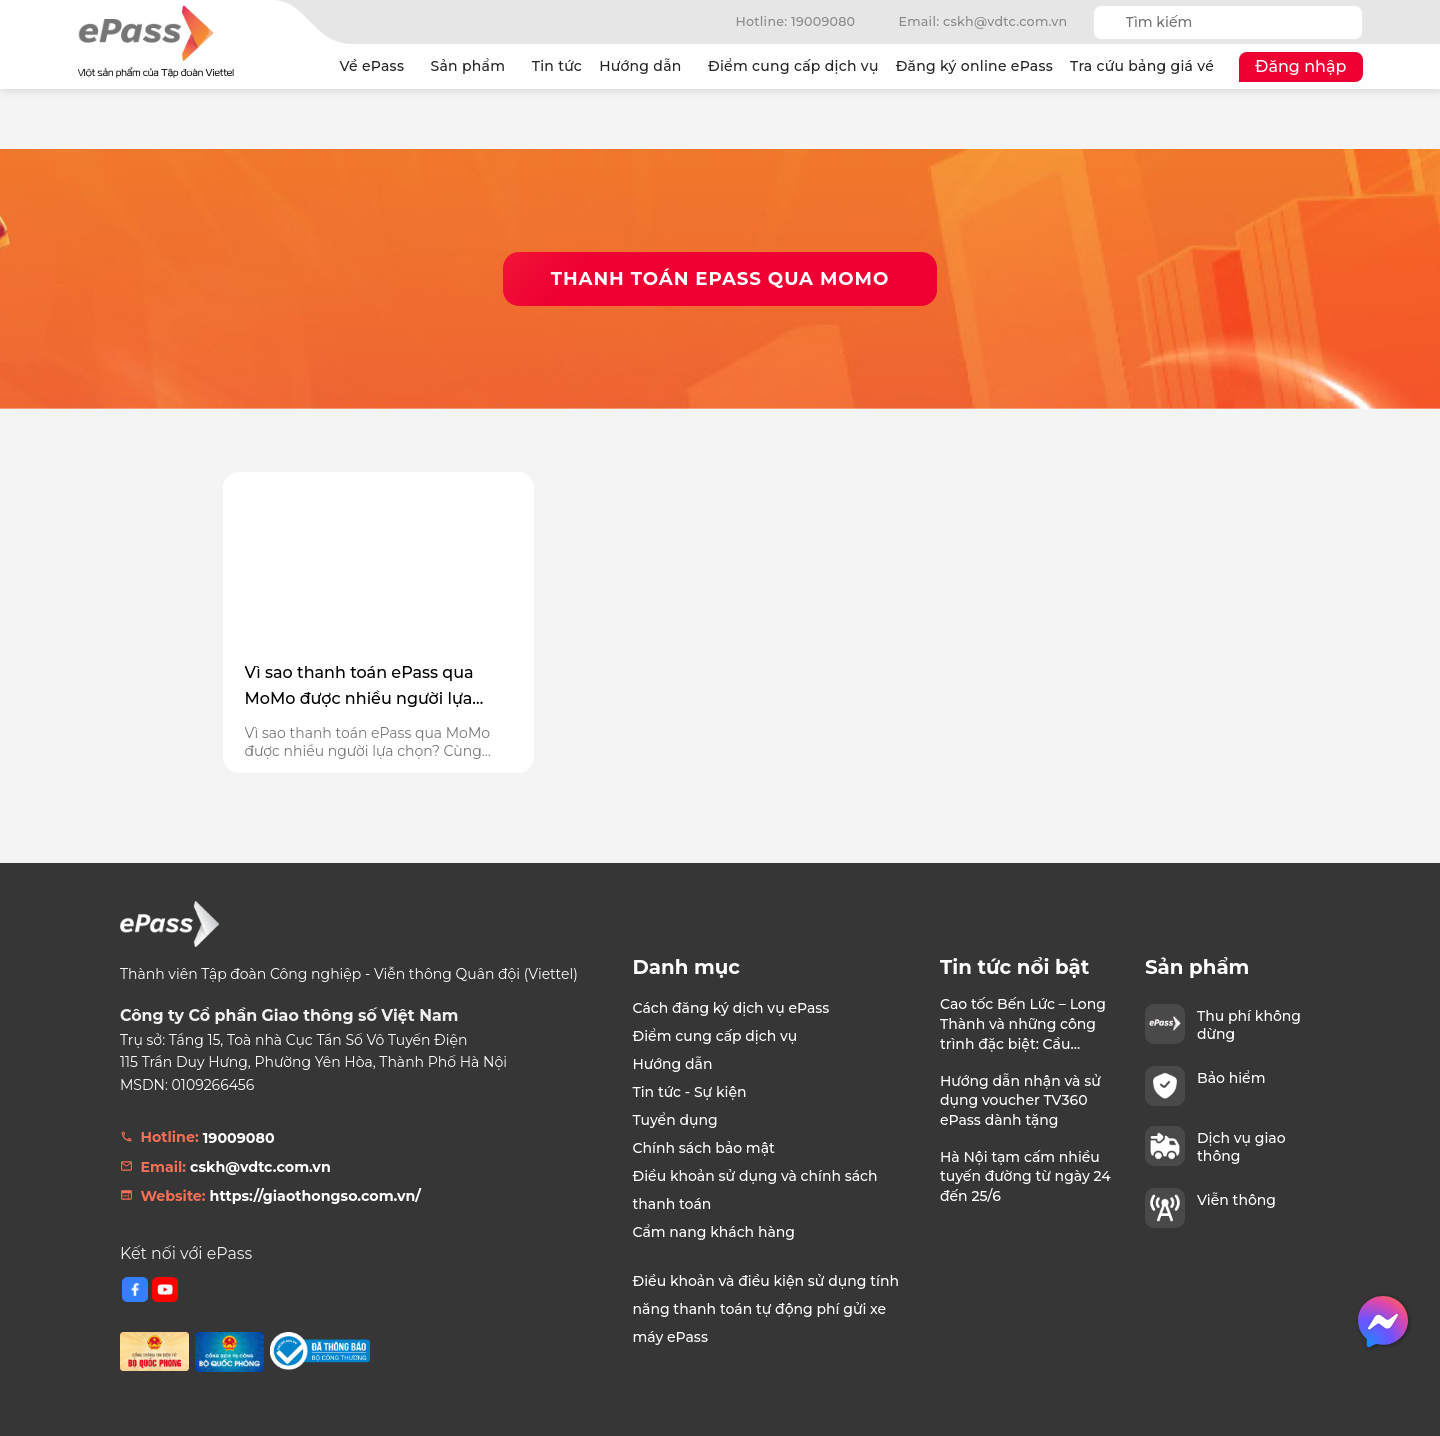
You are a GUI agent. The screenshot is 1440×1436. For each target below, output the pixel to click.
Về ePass (377, 66)
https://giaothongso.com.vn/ (315, 1196)
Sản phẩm (472, 66)
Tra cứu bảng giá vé (1142, 66)
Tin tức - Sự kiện (690, 1092)
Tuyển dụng (675, 1120)
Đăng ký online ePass (974, 66)
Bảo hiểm (1231, 1078)
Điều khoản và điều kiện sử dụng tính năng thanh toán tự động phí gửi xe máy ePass (766, 1309)
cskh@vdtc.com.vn (260, 1167)
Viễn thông (1236, 1200)
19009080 (239, 1138)
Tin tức (557, 66)
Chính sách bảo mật (704, 1148)
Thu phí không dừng (1249, 1025)
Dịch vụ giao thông (1241, 1147)
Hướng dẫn (645, 66)
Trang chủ (311, 67)
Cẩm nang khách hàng (714, 1232)
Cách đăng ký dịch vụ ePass (731, 1008)
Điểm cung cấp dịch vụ (793, 66)
